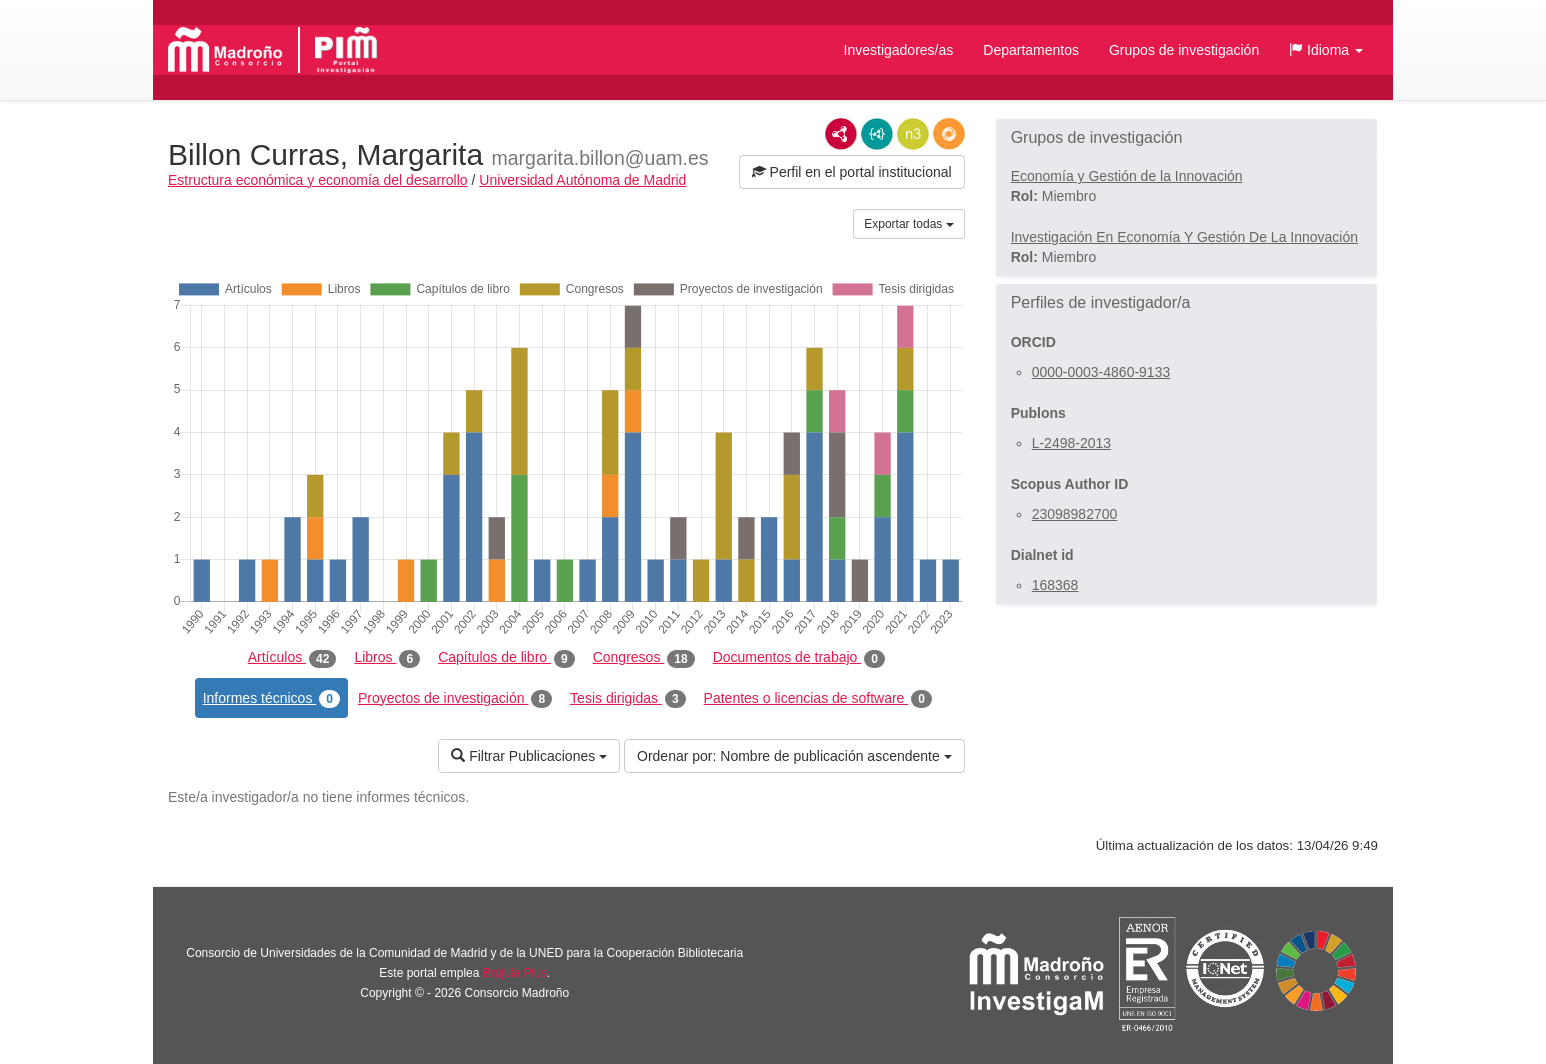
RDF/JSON (949, 134)
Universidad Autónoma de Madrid (582, 180)
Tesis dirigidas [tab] (628, 699)
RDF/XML (841, 134)
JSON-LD (877, 134)
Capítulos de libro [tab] (506, 658)
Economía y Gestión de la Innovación (1127, 176)
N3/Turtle (913, 134)
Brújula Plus (515, 973)
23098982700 (1075, 514)
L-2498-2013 (1071, 443)
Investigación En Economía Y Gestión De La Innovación (1184, 237)
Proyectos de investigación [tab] (455, 699)
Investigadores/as (899, 50)
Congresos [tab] (644, 658)
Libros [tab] (387, 658)
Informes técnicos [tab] (271, 699)
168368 (1055, 585)
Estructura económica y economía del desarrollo (318, 180)
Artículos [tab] (292, 658)
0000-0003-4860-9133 (1101, 372)
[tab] (1186, 138)
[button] (1326, 50)
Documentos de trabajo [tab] (799, 658)
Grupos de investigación (1184, 50)
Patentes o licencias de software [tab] (818, 699)
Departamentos (1031, 50)
